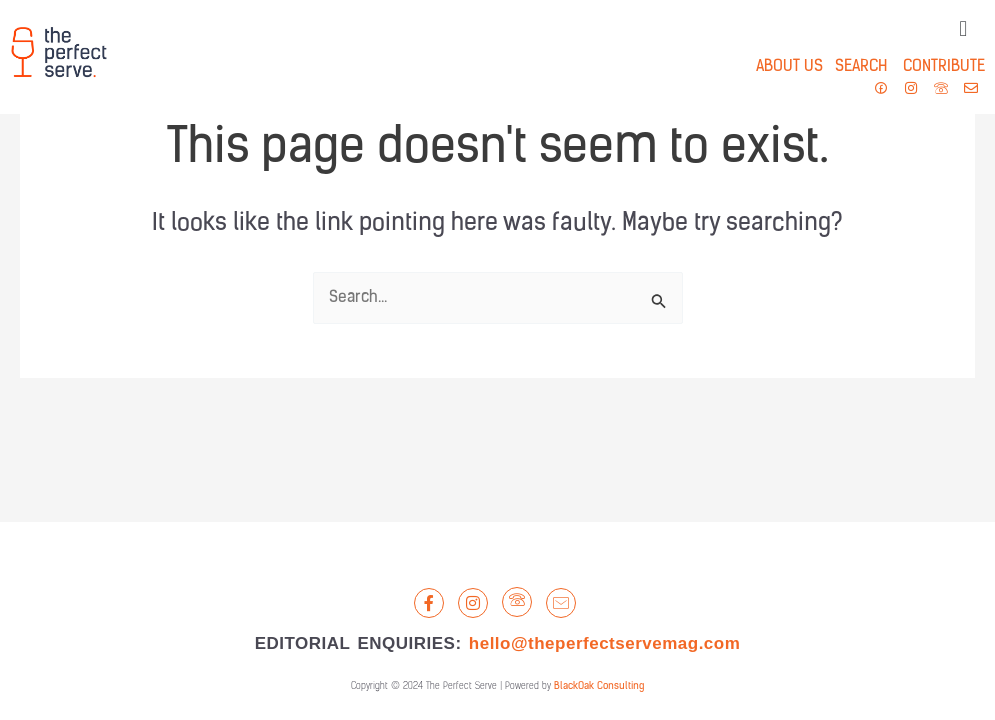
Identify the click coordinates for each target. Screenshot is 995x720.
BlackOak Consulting (599, 686)
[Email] (561, 603)
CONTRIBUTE (944, 67)
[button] (963, 29)
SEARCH (855, 67)
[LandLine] (517, 602)
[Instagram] (473, 603)
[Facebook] (429, 603)
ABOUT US (789, 67)
